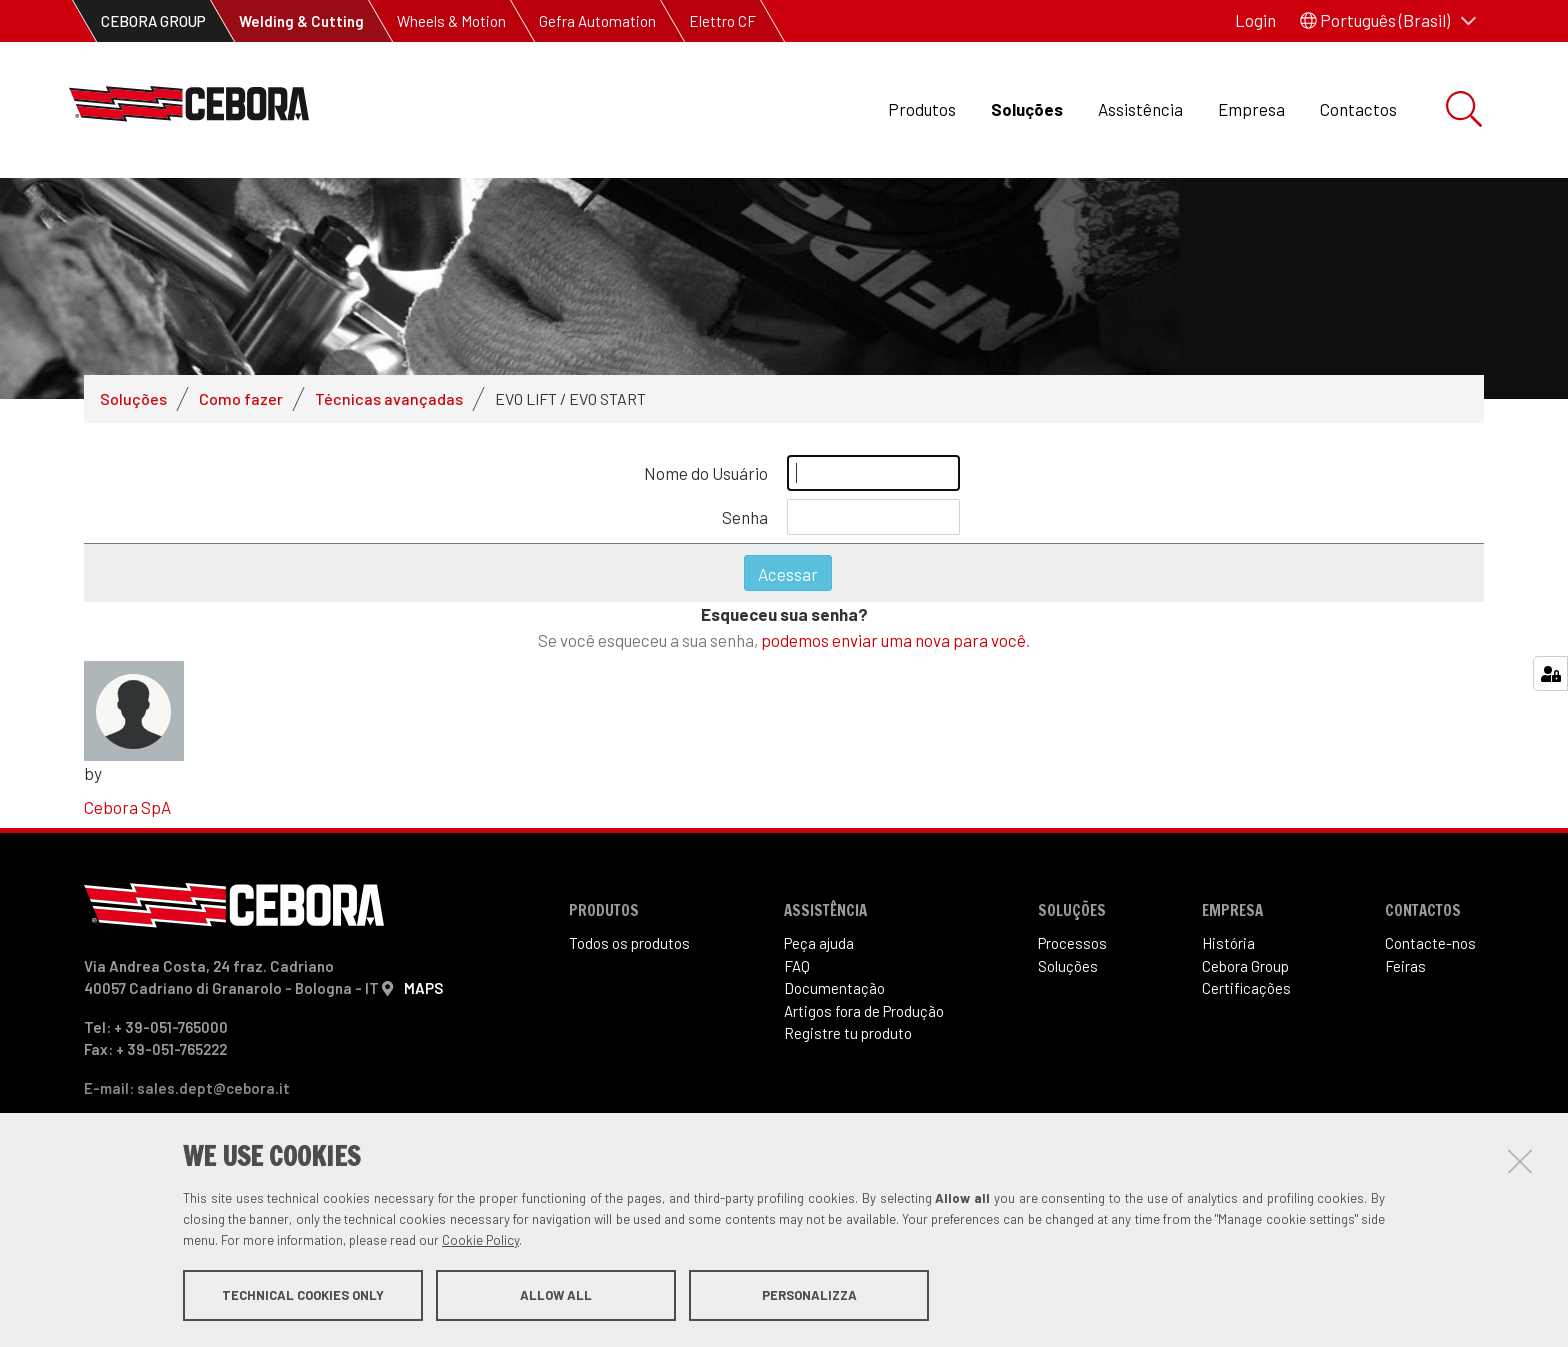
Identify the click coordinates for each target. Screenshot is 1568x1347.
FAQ (797, 966)
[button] (1388, 21)
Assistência (1140, 109)
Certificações (1246, 988)
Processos (1072, 943)
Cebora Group (1245, 966)
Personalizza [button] (809, 1295)
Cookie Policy (480, 1240)
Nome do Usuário (706, 473)
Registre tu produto (848, 1033)
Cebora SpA (127, 807)
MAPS (423, 988)
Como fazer (241, 398)
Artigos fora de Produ (864, 1011)
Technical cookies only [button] (303, 1295)
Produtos (922, 109)
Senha (745, 517)
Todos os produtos (629, 943)
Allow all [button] (556, 1295)
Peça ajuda (819, 943)
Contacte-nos (1430, 943)
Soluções (1027, 109)
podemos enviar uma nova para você (893, 640)
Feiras (1405, 966)
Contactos (1358, 109)
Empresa (1251, 109)
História (1228, 943)
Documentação (834, 988)
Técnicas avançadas (389, 398)
